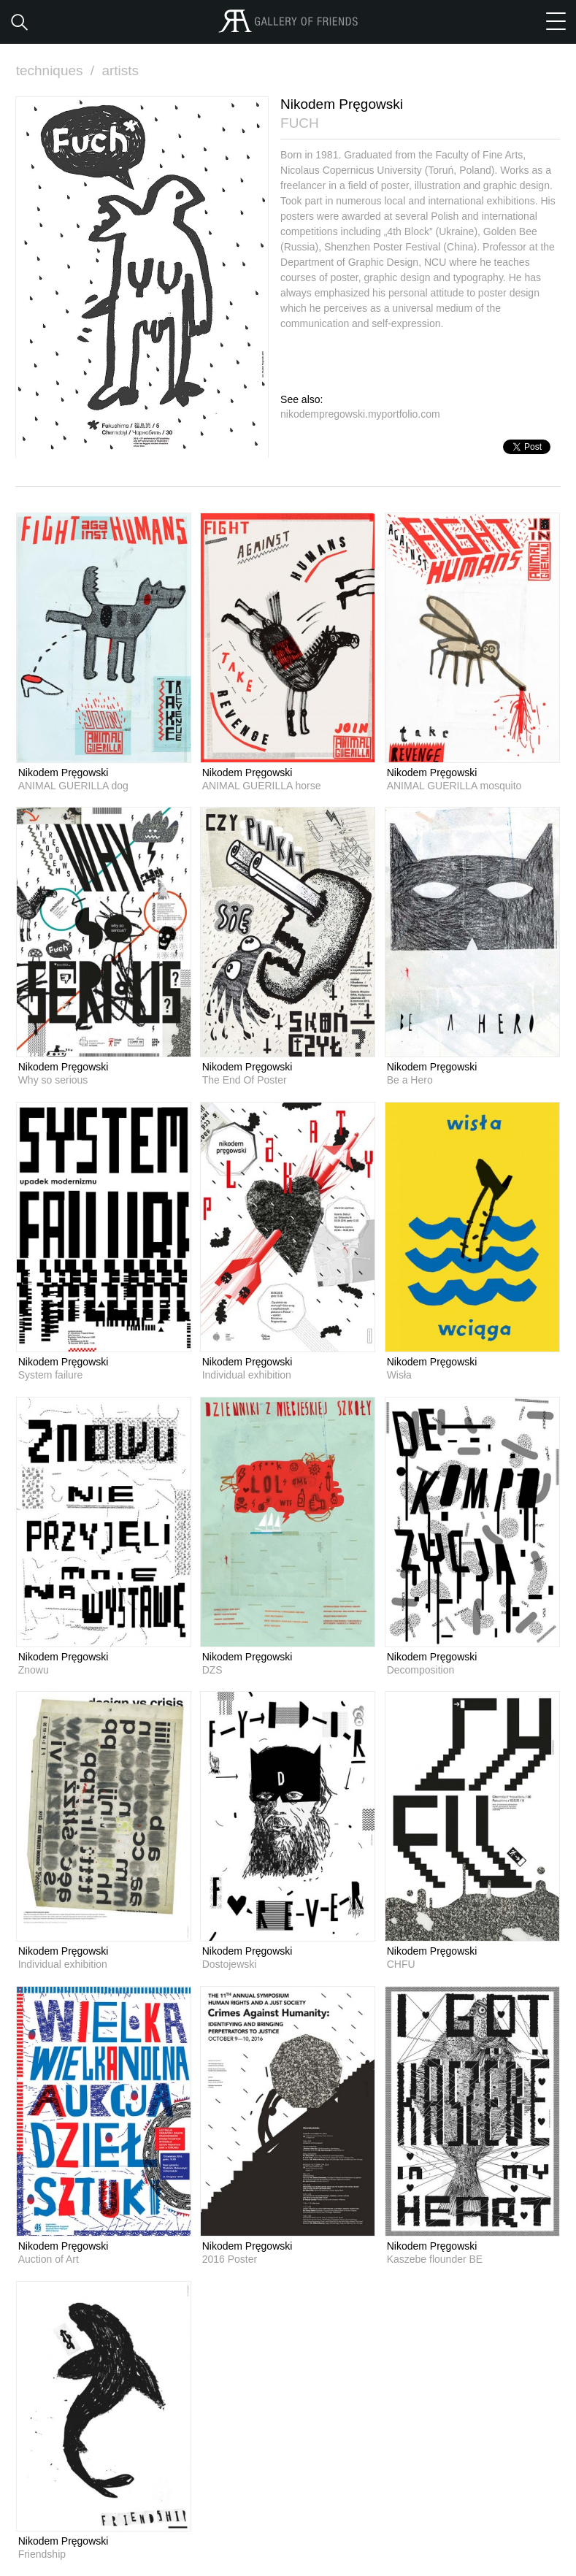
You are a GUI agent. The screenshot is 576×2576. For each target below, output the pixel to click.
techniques (57, 70)
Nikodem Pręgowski (63, 772)
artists (120, 70)
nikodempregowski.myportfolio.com (360, 414)
